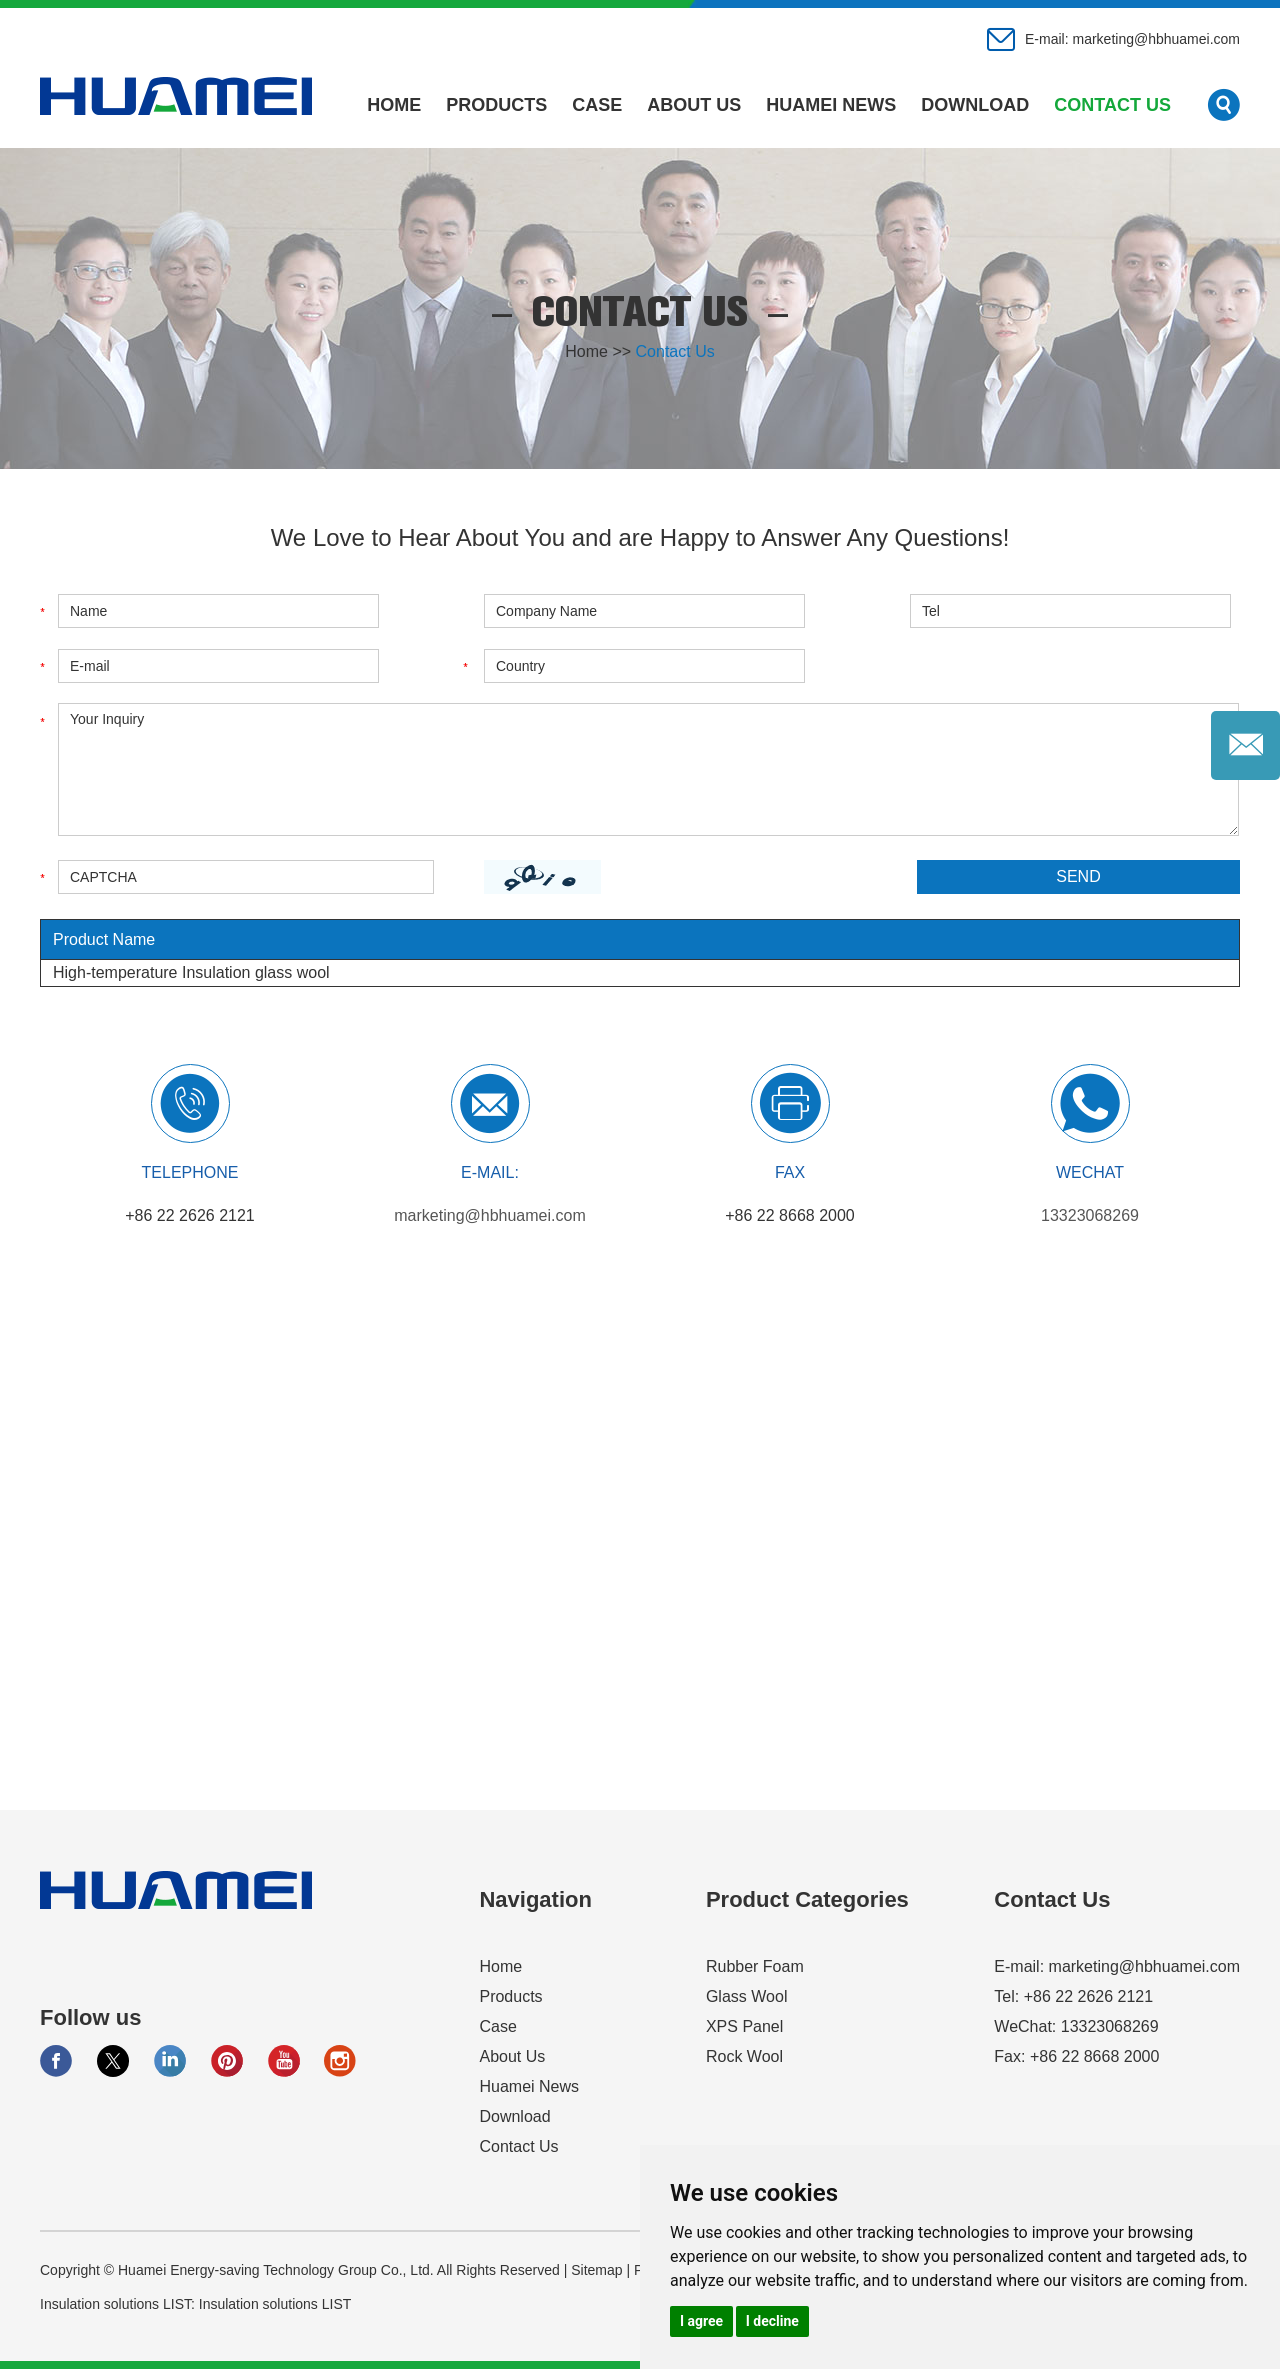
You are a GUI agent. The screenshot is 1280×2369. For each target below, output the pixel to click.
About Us (694, 105)
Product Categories (807, 1899)
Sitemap (596, 2270)
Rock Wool (744, 2056)
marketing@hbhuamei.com (1156, 39)
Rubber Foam (755, 1966)
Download (975, 105)
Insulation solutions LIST (275, 2304)
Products (496, 105)
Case (597, 105)
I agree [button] (701, 2321)
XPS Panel (744, 2026)
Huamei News (831, 105)
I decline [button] (772, 2321)
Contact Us (1112, 105)
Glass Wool (747, 1996)
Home (394, 105)
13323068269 (1090, 1215)
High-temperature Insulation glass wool (191, 972)
